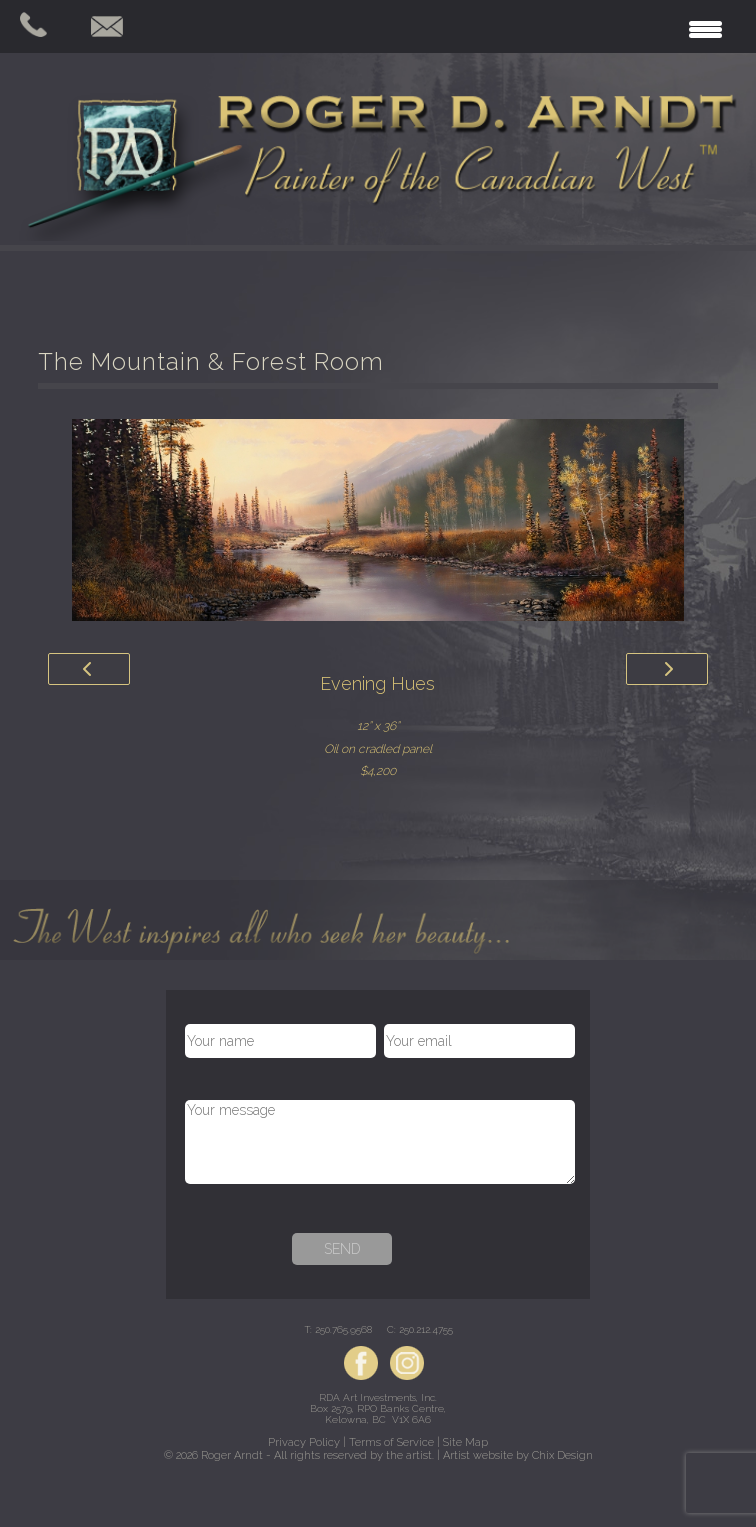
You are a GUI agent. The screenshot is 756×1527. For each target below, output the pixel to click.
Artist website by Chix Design (518, 1455)
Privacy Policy (304, 1442)
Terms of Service (391, 1442)
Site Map (465, 1442)
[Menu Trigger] (705, 27)
